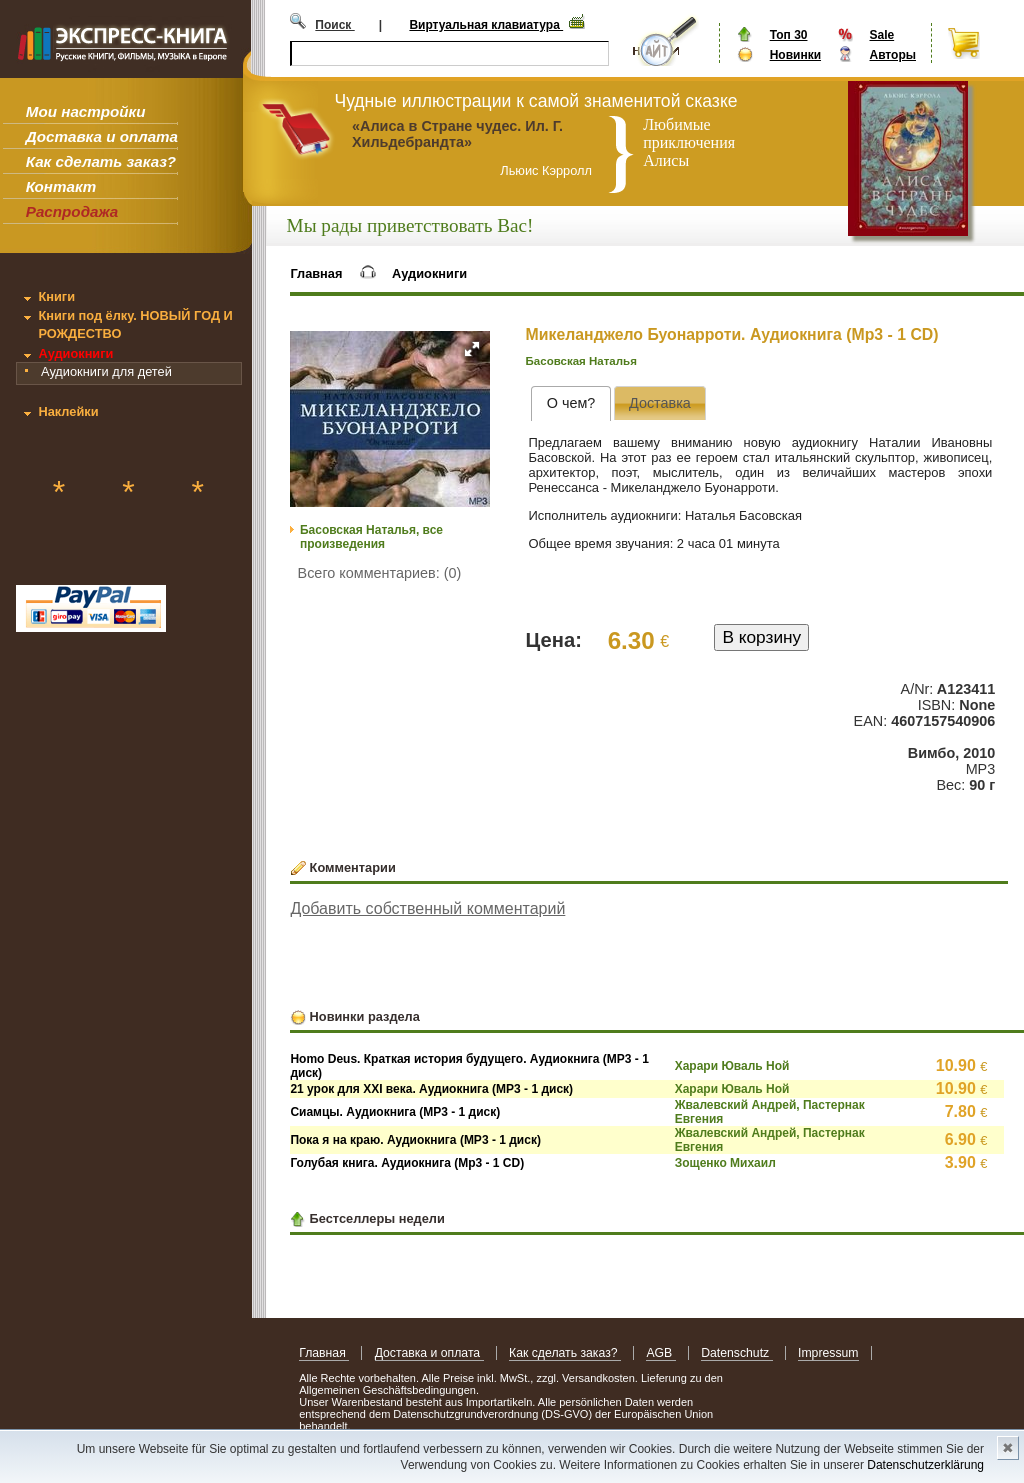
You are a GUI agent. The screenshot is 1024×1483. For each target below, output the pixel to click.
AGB (660, 1353)
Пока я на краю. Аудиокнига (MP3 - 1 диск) (415, 1140)
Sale (881, 35)
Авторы (892, 55)
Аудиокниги (75, 353)
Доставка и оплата (102, 136)
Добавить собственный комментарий (427, 908)
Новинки (795, 55)
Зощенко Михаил (725, 1163)
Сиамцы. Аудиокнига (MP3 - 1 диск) (395, 1112)
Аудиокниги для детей (106, 371)
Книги (56, 296)
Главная (316, 273)
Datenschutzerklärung (925, 1465)
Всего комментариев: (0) (380, 573)
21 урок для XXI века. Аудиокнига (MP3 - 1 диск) (431, 1089)
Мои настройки (86, 111)
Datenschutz (736, 1353)
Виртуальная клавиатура (486, 25)
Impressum (828, 1353)
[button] (472, 349)
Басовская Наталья (581, 361)
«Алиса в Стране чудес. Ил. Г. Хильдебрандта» (457, 134)
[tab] (570, 403)
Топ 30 (789, 35)
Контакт (61, 186)
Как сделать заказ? (101, 161)
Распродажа (72, 211)
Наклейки (68, 411)
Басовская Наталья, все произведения (371, 537)
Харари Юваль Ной (732, 1066)
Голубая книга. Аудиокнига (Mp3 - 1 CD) (407, 1163)
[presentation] (570, 403)
